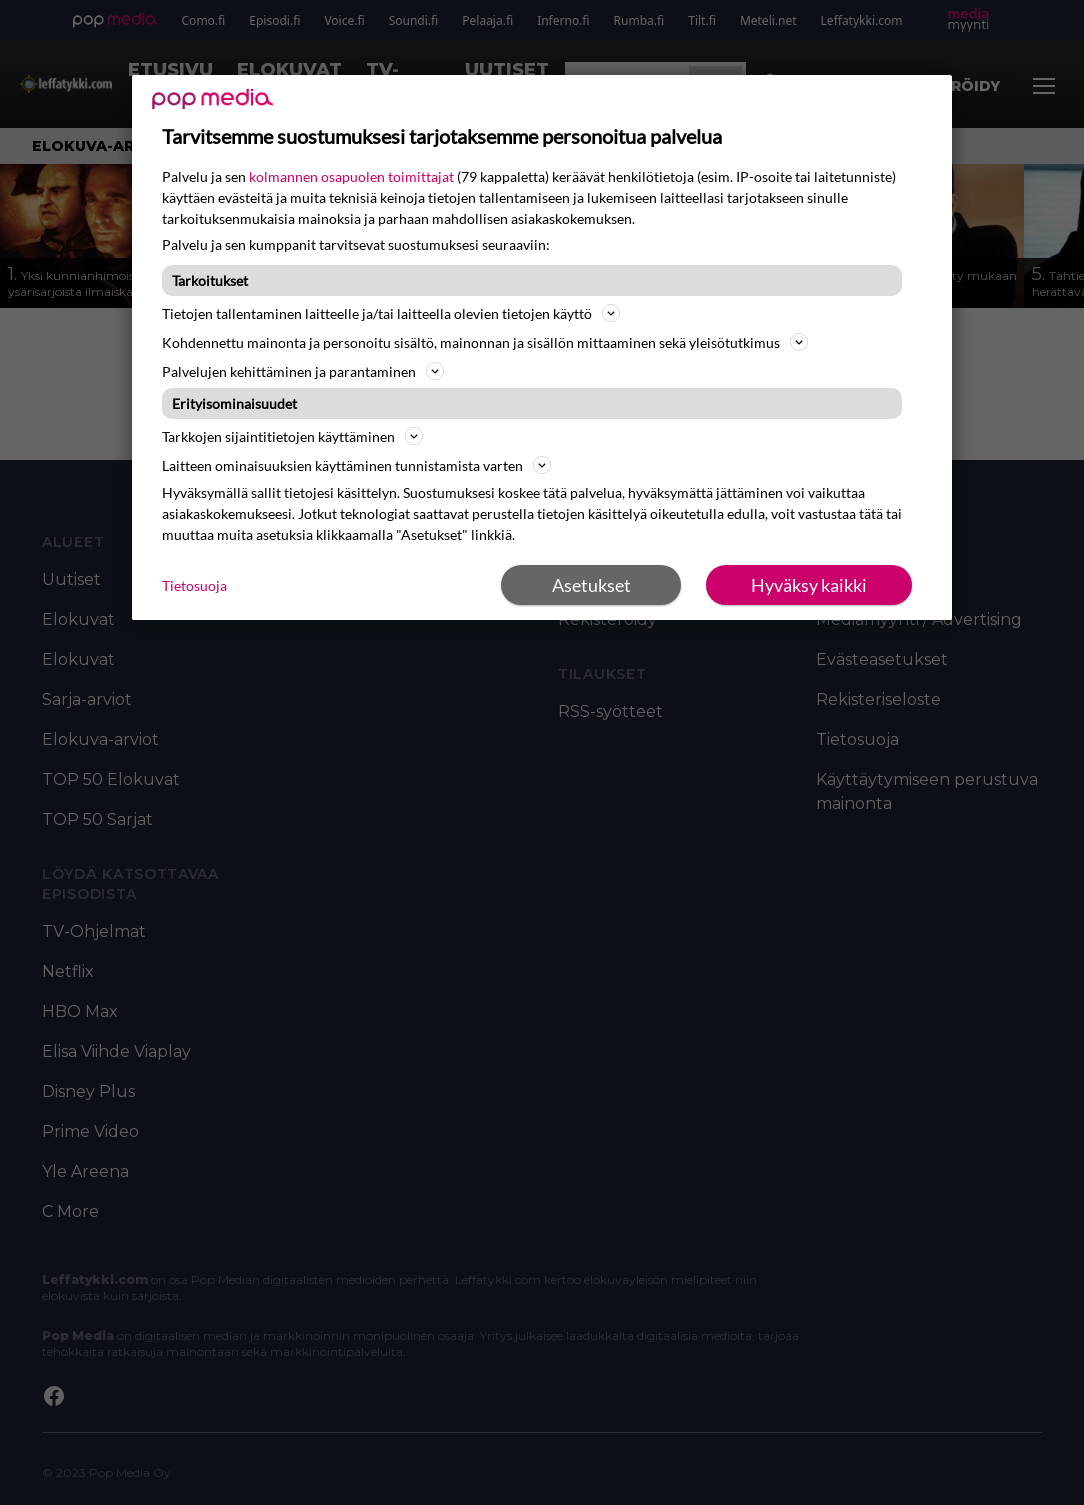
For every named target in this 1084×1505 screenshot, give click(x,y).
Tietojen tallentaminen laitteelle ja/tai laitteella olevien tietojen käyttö (391, 313)
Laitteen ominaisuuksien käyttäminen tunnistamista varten (356, 465)
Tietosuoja (194, 585)
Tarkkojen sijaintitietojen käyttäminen (292, 436)
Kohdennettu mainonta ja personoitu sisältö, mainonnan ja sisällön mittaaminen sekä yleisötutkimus (485, 342)
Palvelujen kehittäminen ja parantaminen (303, 371)
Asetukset (591, 585)
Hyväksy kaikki (809, 585)
